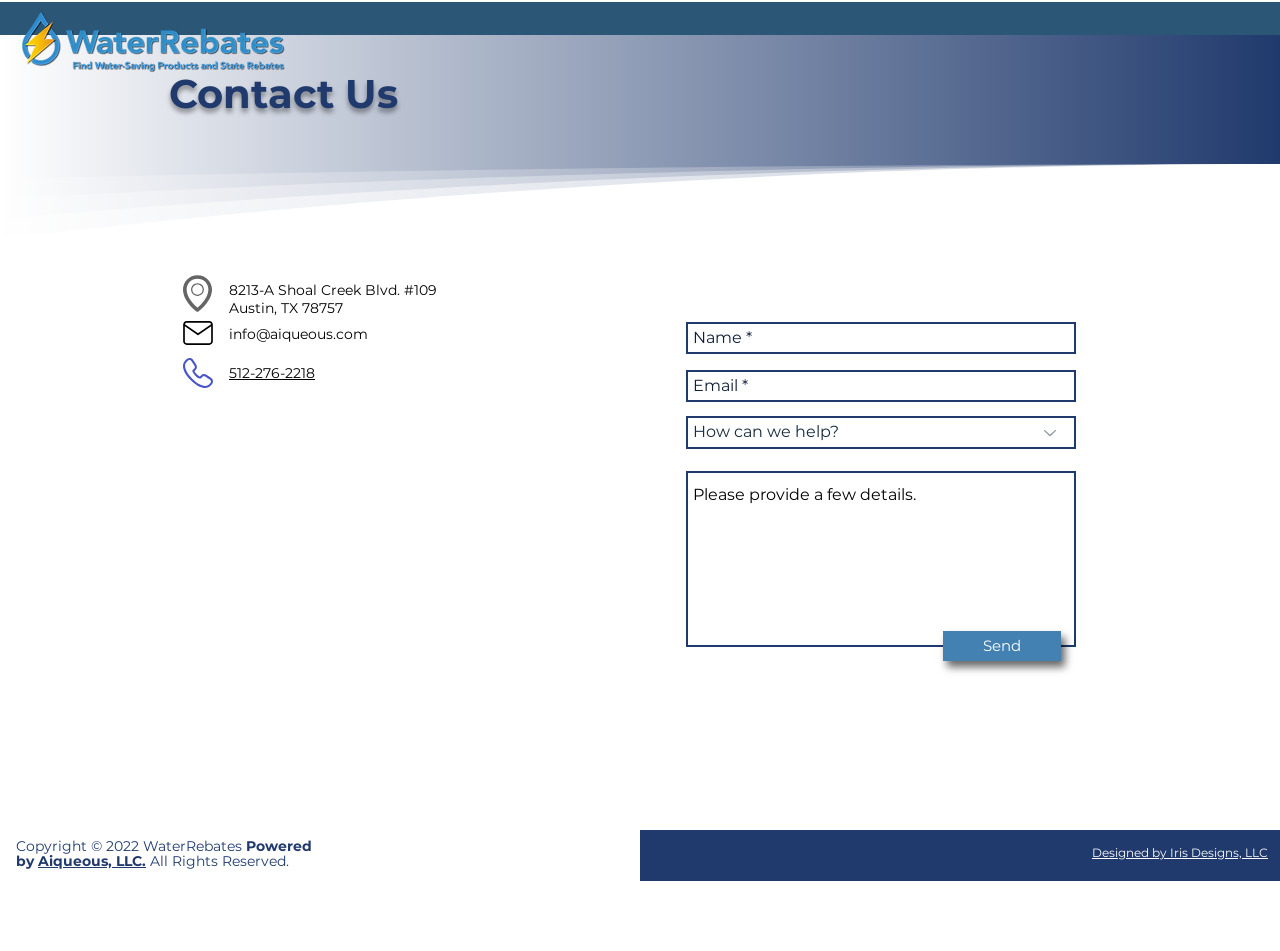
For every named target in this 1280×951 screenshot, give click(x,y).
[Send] (1002, 646)
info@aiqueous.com (298, 334)
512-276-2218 (272, 373)
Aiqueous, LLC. (92, 861)
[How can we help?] (881, 432)
